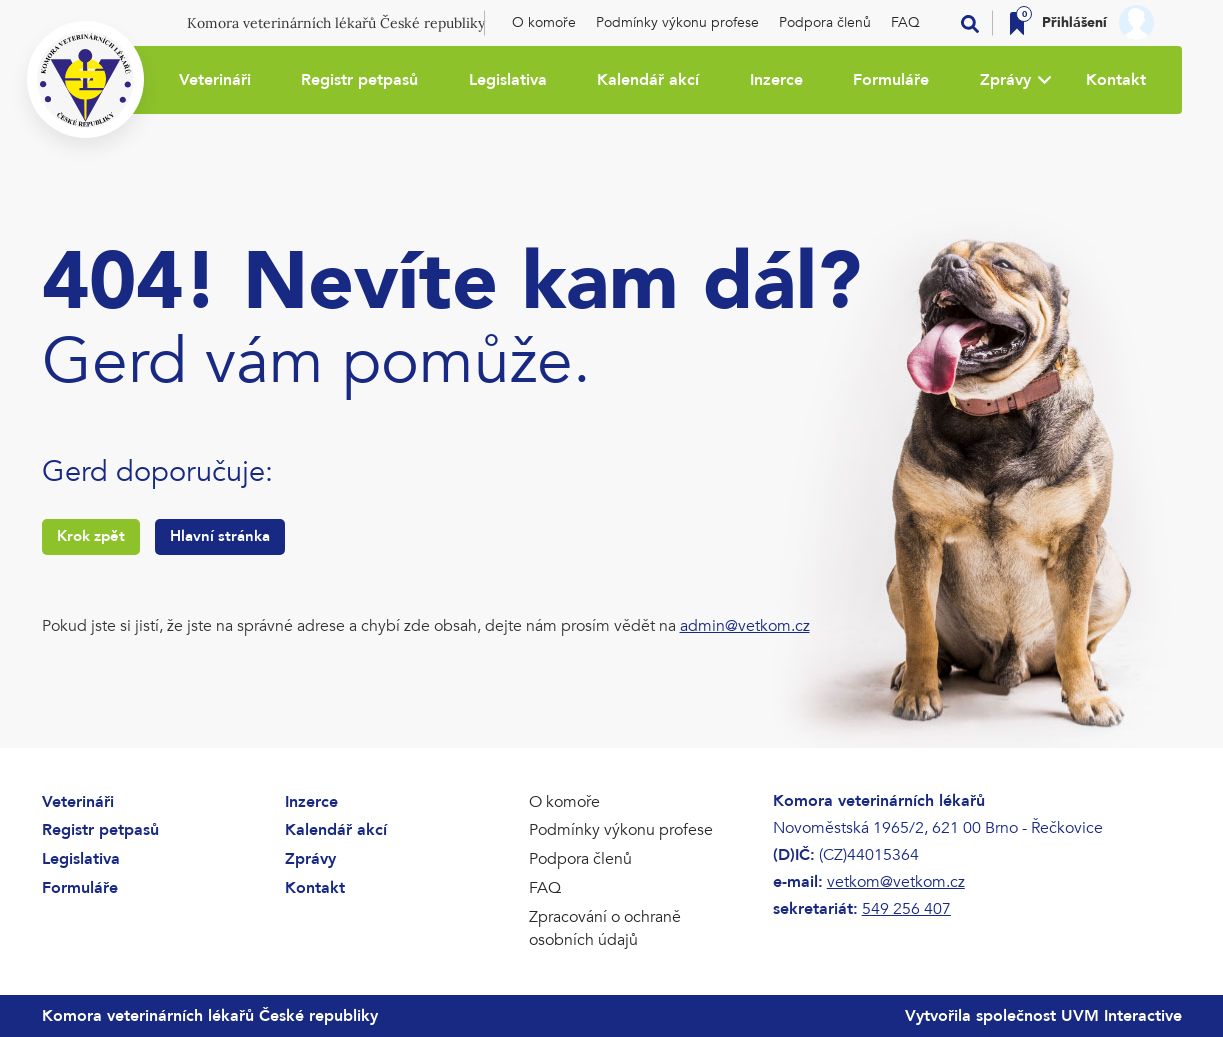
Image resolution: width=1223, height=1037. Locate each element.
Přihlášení (1074, 22)
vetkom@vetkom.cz (896, 882)
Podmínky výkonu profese (677, 22)
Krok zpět (91, 536)
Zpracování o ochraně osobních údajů (605, 928)
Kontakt (1116, 80)
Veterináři (215, 80)
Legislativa (508, 80)
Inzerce (776, 80)
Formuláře (891, 80)
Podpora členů (825, 22)
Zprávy (1005, 80)
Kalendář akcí (648, 80)
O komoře (544, 22)
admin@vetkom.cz (745, 626)
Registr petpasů (359, 80)
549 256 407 (906, 909)
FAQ (905, 22)
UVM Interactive (1121, 1016)
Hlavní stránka (220, 536)
